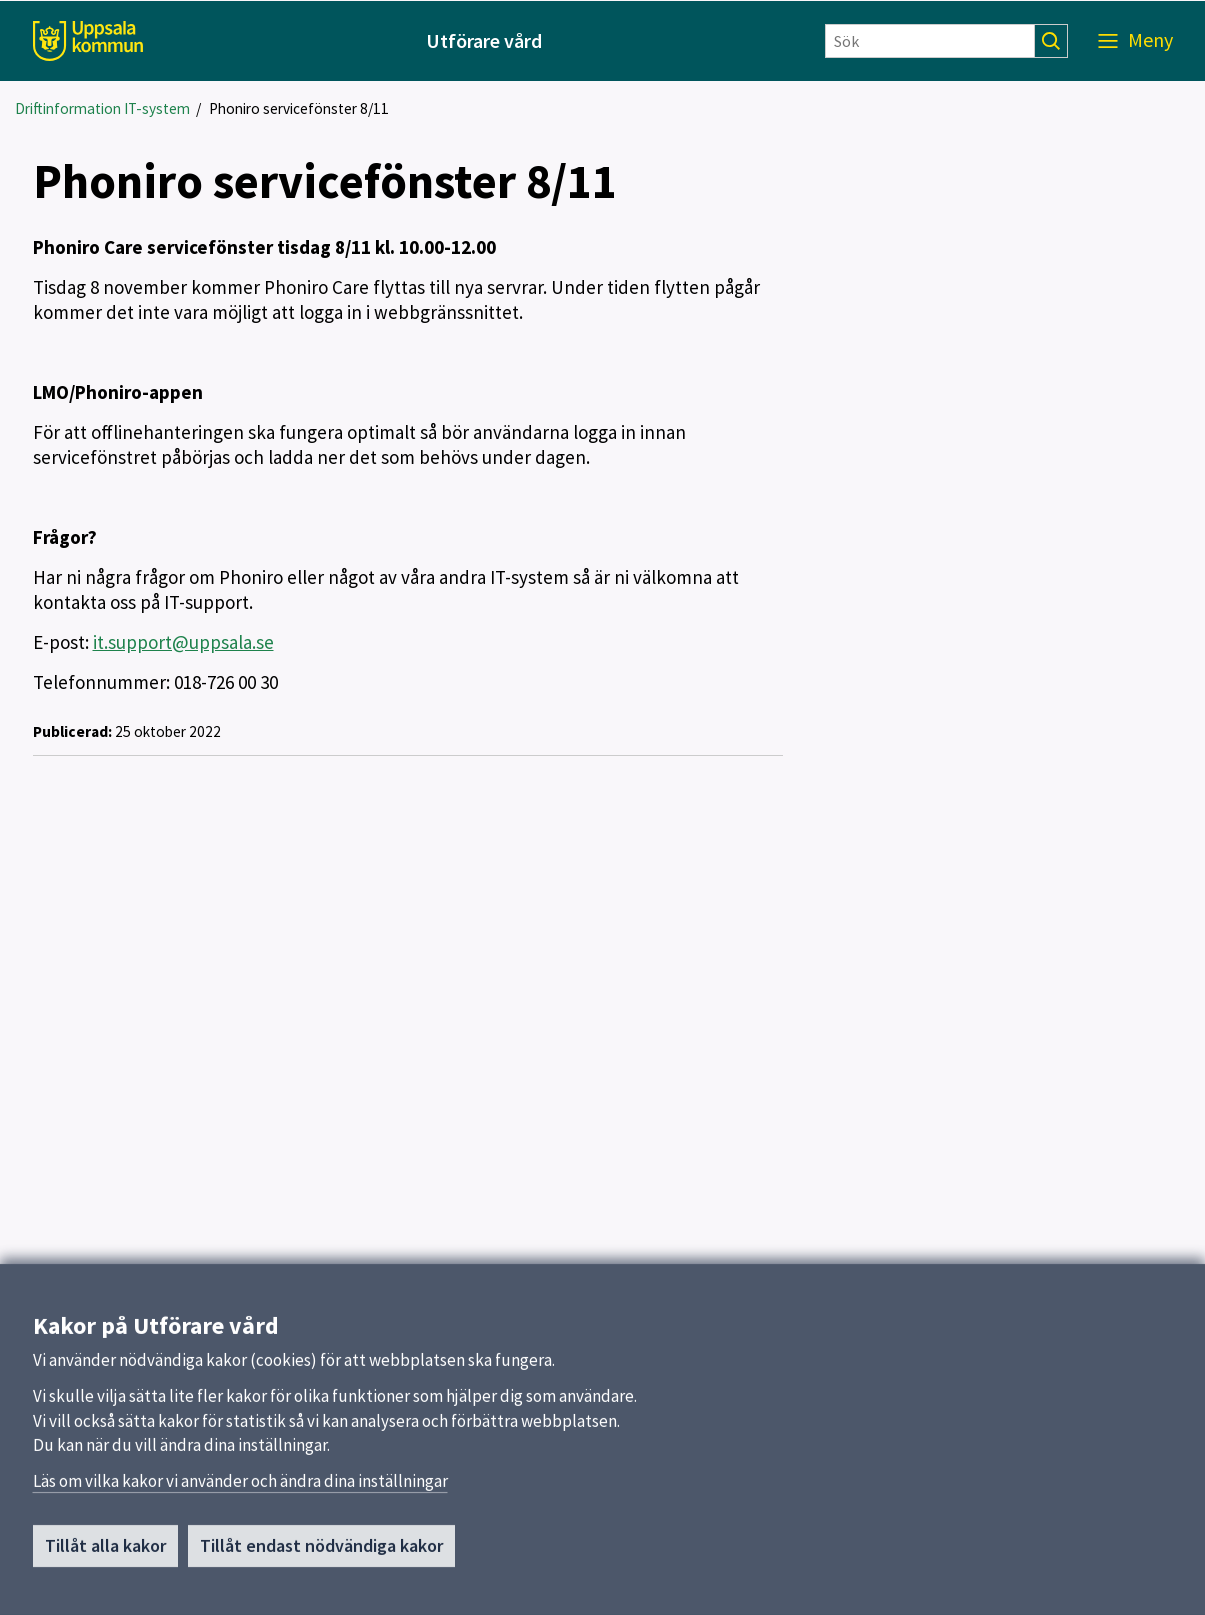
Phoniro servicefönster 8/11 (299, 108)
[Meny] (1135, 41)
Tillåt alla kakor (105, 1555)
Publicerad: (72, 731)
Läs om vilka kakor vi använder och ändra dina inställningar (240, 1491)
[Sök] (930, 41)
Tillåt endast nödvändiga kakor (321, 1555)
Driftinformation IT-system (102, 108)
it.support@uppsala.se (183, 642)
